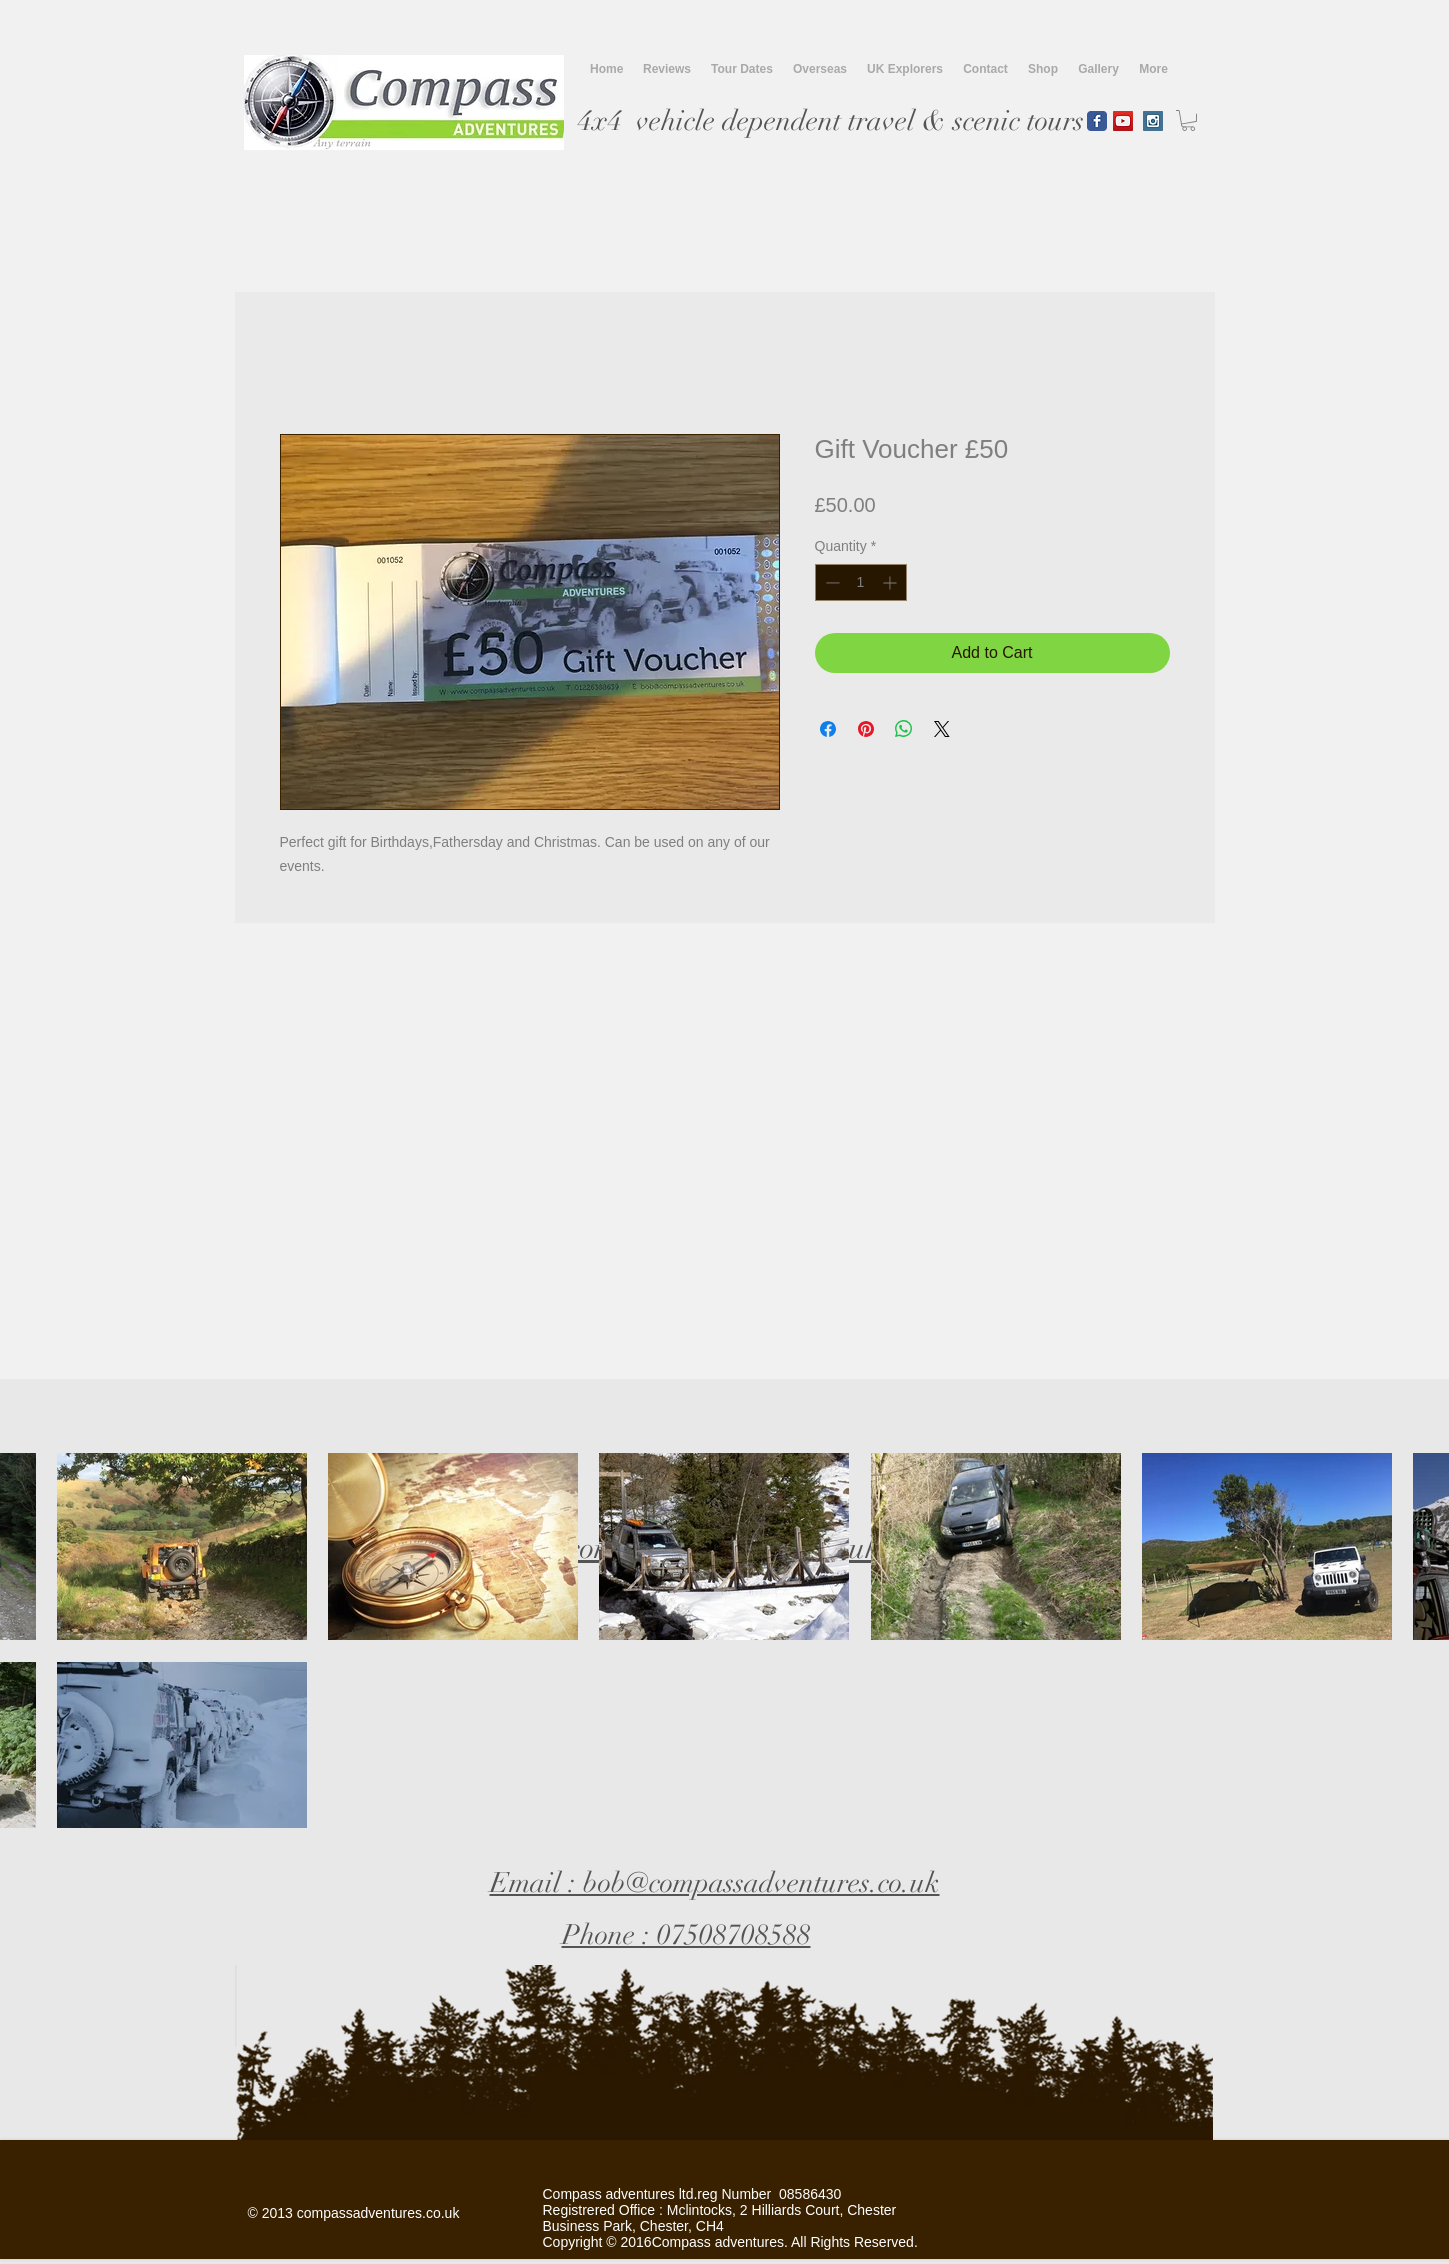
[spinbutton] (861, 582)
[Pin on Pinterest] (866, 729)
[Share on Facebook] (828, 729)
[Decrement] (830, 582)
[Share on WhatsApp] (904, 729)
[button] (1188, 120)
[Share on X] (942, 729)
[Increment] (891, 582)
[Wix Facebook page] (1097, 121)
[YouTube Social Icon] (1123, 121)
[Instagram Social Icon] (1153, 121)
